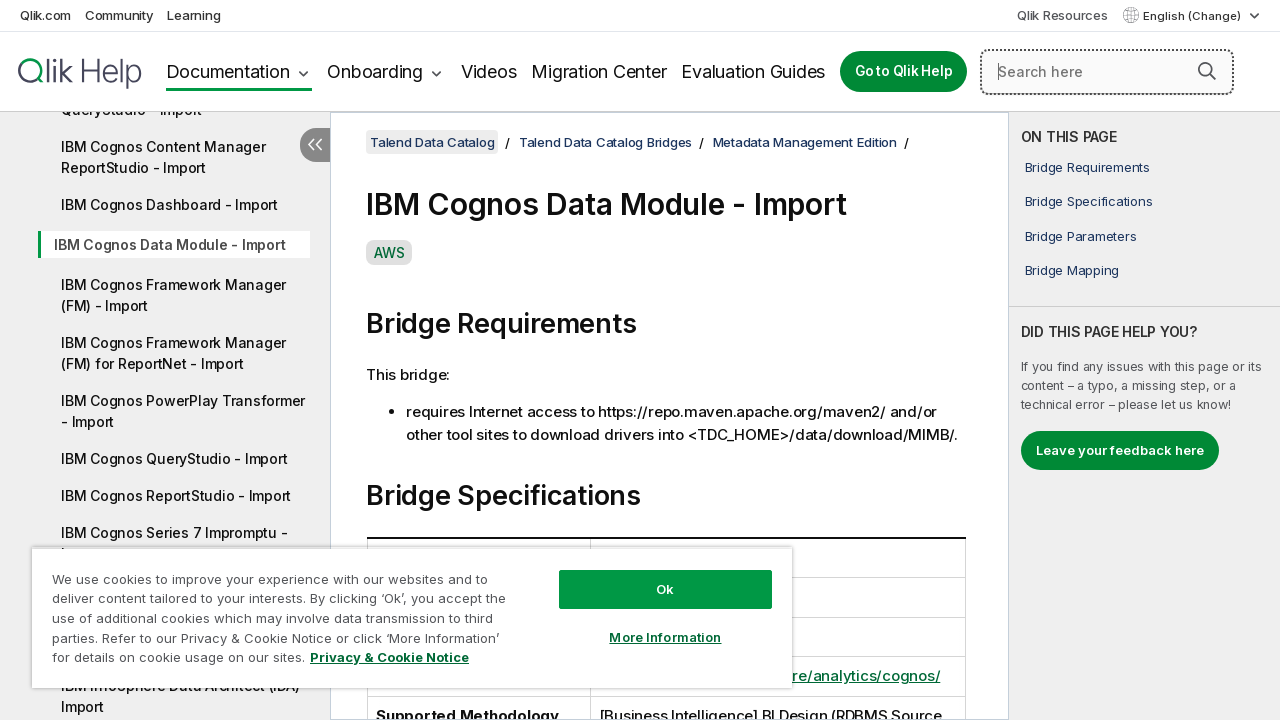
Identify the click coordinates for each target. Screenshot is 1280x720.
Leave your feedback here (1120, 450)
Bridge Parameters (1081, 236)
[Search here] (1107, 72)
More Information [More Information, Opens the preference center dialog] (650, 622)
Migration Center (598, 71)
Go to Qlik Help (903, 71)
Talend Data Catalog (432, 142)
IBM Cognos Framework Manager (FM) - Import (173, 295)
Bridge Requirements (1087, 167)
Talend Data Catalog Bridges (605, 142)
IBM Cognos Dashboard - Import (169, 204)
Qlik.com (45, 15)
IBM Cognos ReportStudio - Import (176, 495)
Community (119, 15)
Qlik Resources (1062, 15)
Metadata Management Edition (805, 142)
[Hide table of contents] (315, 145)
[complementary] (1144, 416)
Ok (650, 574)
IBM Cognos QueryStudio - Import (174, 458)
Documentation (228, 71)
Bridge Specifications (1089, 201)
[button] (1207, 71)
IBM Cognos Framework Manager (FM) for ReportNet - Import (173, 353)
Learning (193, 15)
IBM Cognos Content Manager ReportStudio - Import (163, 157)
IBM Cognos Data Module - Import (169, 244)
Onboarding (375, 71)
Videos (489, 71)
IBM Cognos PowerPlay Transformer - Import (183, 411)
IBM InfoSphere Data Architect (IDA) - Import (185, 696)
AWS (389, 252)
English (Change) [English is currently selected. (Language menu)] (1193, 16)
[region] (403, 610)
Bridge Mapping (1072, 270)
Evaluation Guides (753, 71)
